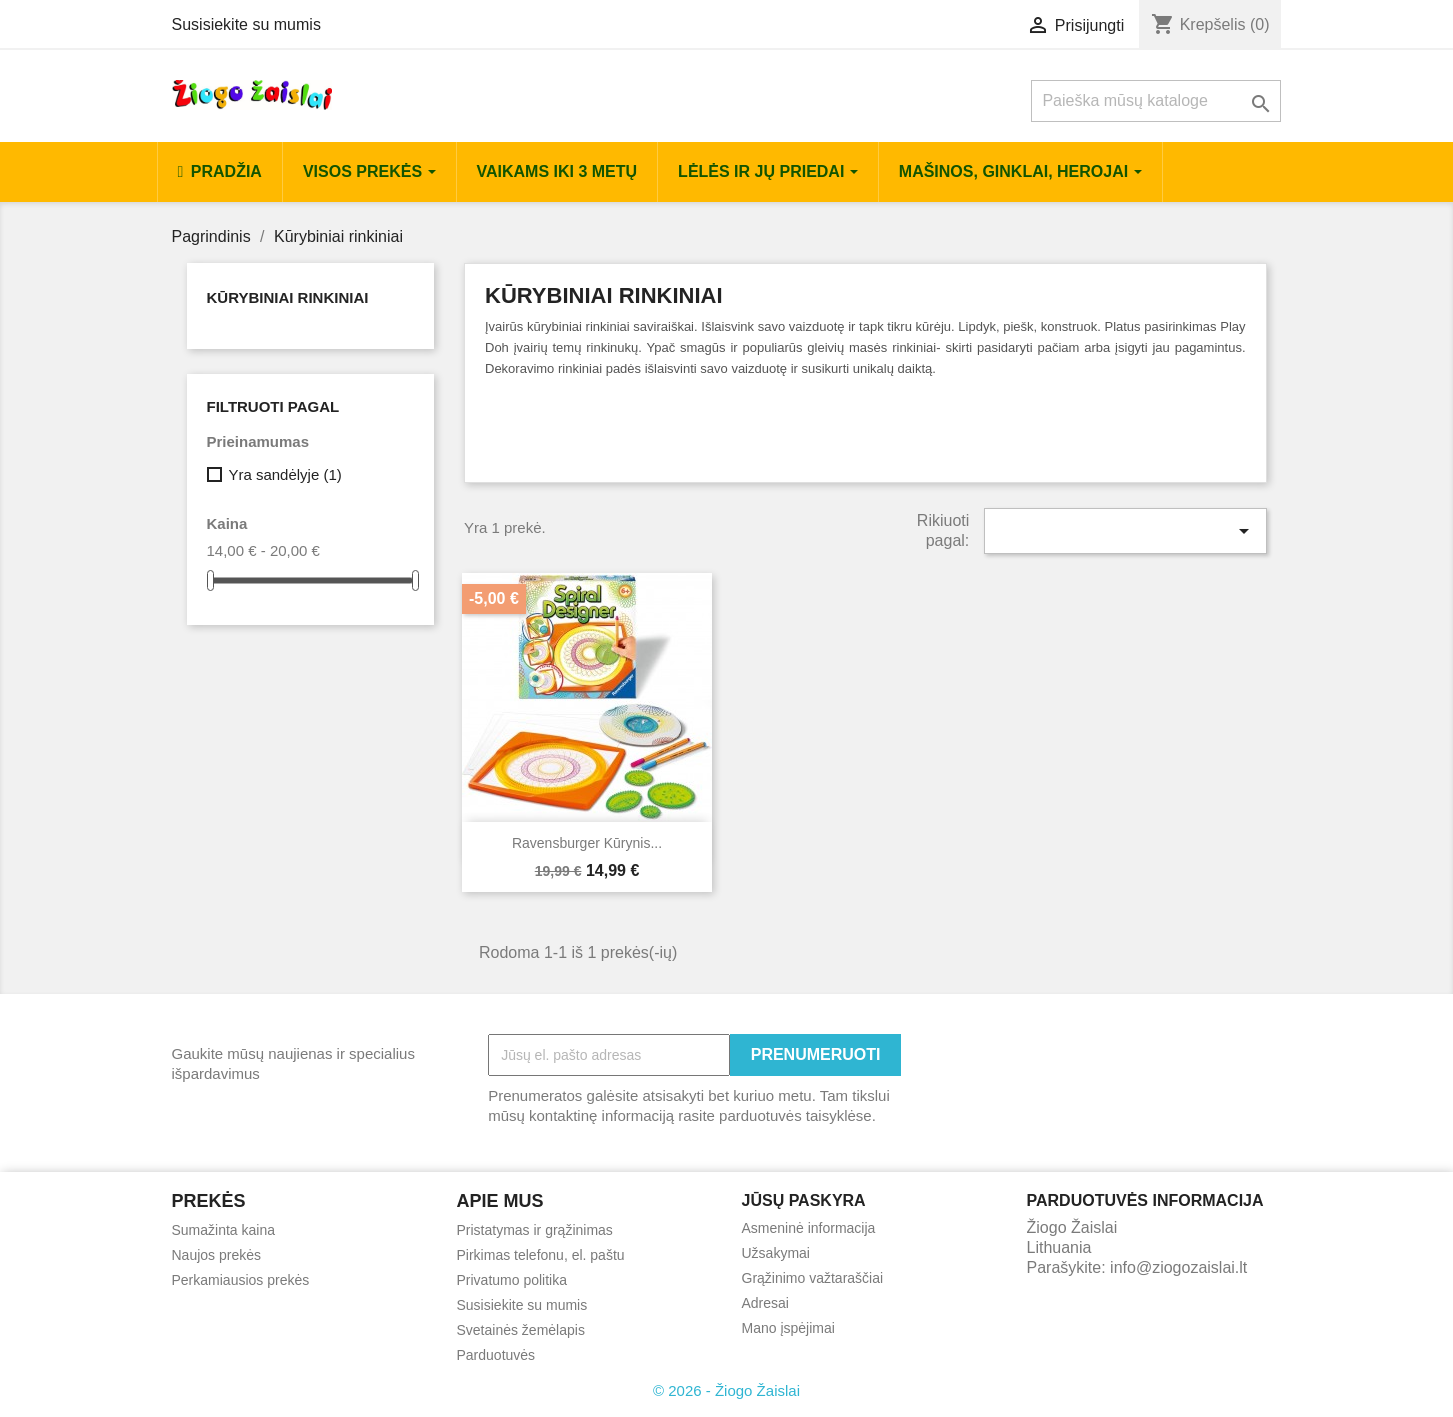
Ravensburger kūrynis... (587, 843)
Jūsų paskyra (804, 1200)
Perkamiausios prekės (241, 1280)
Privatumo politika (512, 1280)
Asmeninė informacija (809, 1228)
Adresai (765, 1303)
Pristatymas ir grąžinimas (535, 1230)
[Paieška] (1156, 101)
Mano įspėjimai (788, 1328)
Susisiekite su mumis (246, 24)
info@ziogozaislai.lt (1178, 1267)
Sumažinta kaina (224, 1230)
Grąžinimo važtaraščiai (813, 1278)
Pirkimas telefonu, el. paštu (541, 1255)
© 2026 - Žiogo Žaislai (726, 1390)
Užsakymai (776, 1253)
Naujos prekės (217, 1255)
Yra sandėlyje (284, 474)
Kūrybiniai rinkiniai (288, 297)
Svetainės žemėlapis (521, 1330)
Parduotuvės (496, 1355)
